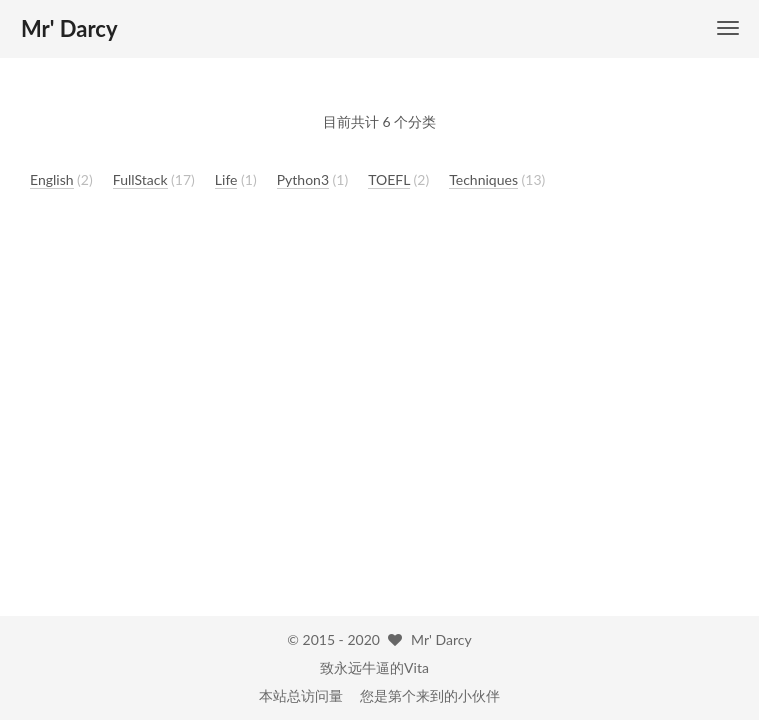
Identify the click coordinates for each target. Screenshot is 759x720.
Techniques (483, 179)
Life (226, 179)
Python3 (303, 179)
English (52, 179)
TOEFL (389, 179)
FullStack (140, 179)
